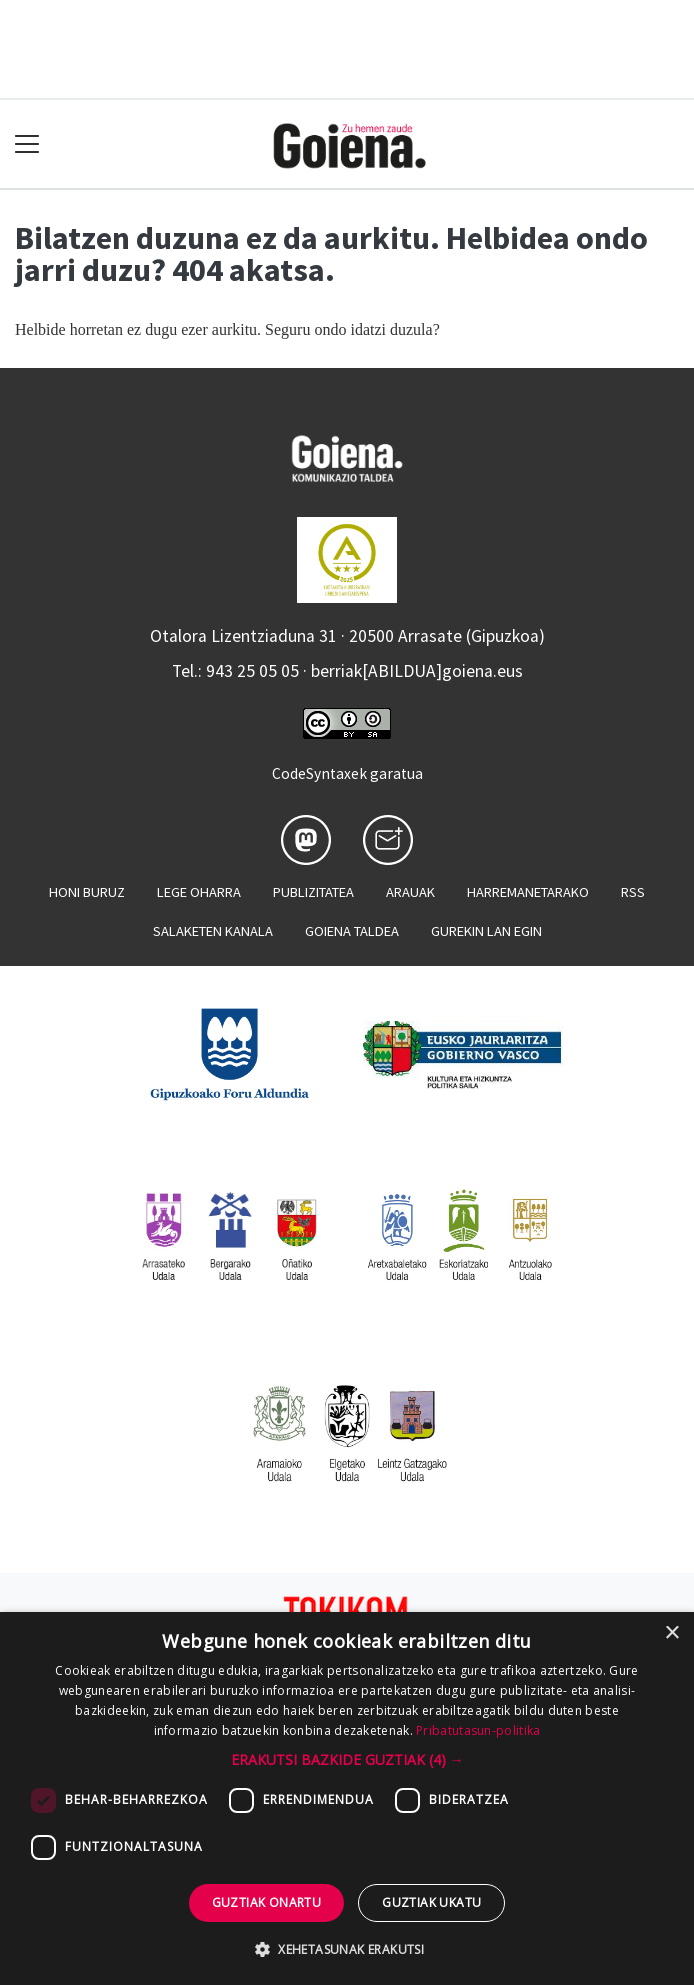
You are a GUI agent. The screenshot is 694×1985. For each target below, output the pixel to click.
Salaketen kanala (213, 931)
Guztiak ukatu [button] (431, 1902)
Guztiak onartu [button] (267, 1902)
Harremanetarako (528, 892)
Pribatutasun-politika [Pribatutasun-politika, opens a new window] (478, 1730)
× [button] (671, 1633)
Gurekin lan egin (486, 931)
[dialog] (347, 1798)
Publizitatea (313, 892)
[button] (347, 1759)
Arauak (410, 892)
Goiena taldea (352, 931)
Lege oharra (199, 892)
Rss (633, 892)
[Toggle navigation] (27, 144)
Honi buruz (87, 892)
